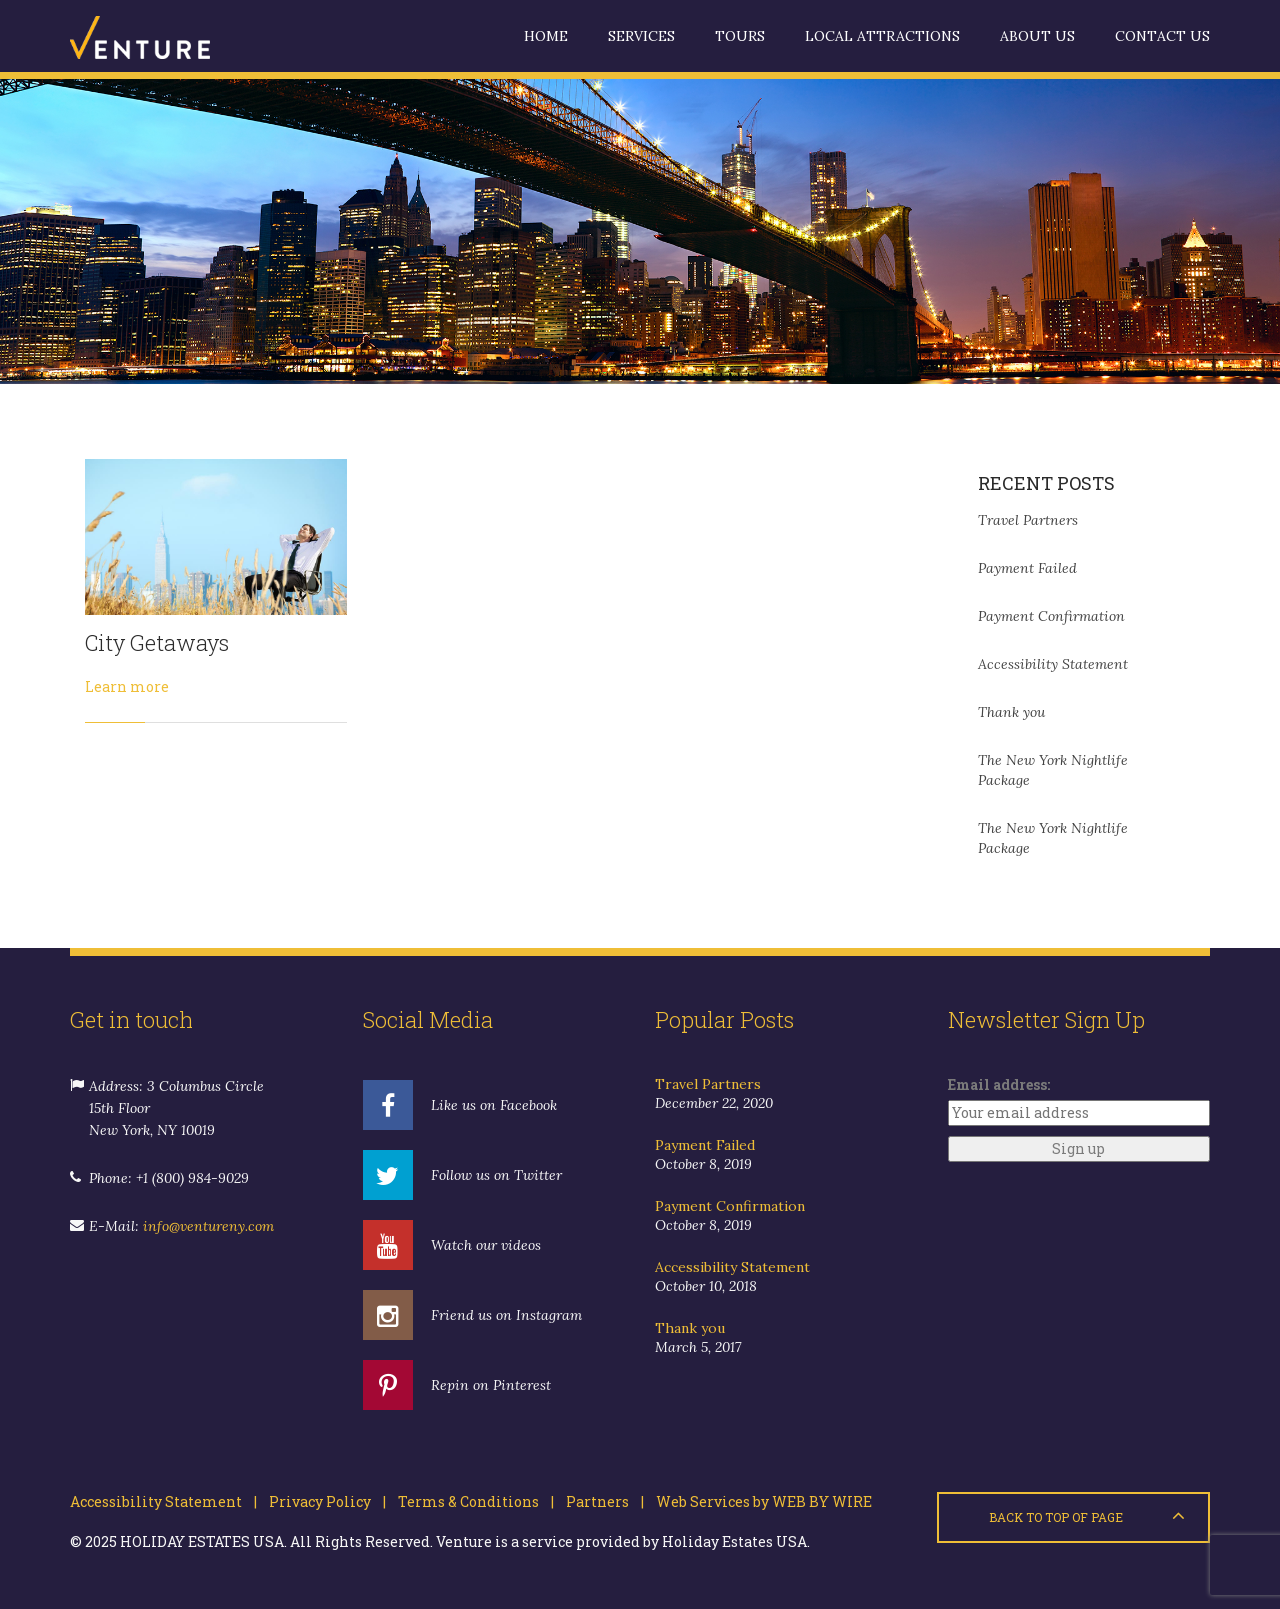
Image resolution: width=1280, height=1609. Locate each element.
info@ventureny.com (208, 1226)
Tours (740, 36)
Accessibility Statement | (163, 1501)
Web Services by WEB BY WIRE (758, 1501)
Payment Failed (1027, 568)
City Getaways (157, 642)
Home (546, 36)
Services (641, 36)
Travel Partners (1028, 520)
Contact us (1162, 36)
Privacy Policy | (321, 1501)
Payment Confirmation (1051, 616)
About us (1037, 36)
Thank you (1011, 712)
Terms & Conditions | (470, 1501)
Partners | (599, 1501)
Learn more (127, 686)
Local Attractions (882, 36)
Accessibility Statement (1053, 664)
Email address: (999, 1084)
